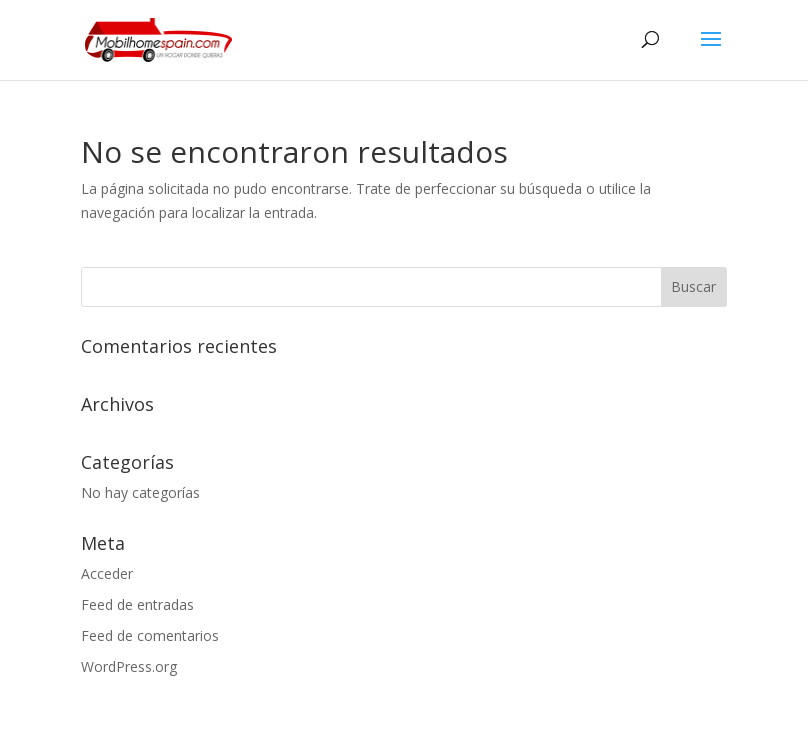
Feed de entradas (137, 604)
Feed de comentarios (150, 635)
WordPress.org (129, 666)
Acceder (107, 573)
